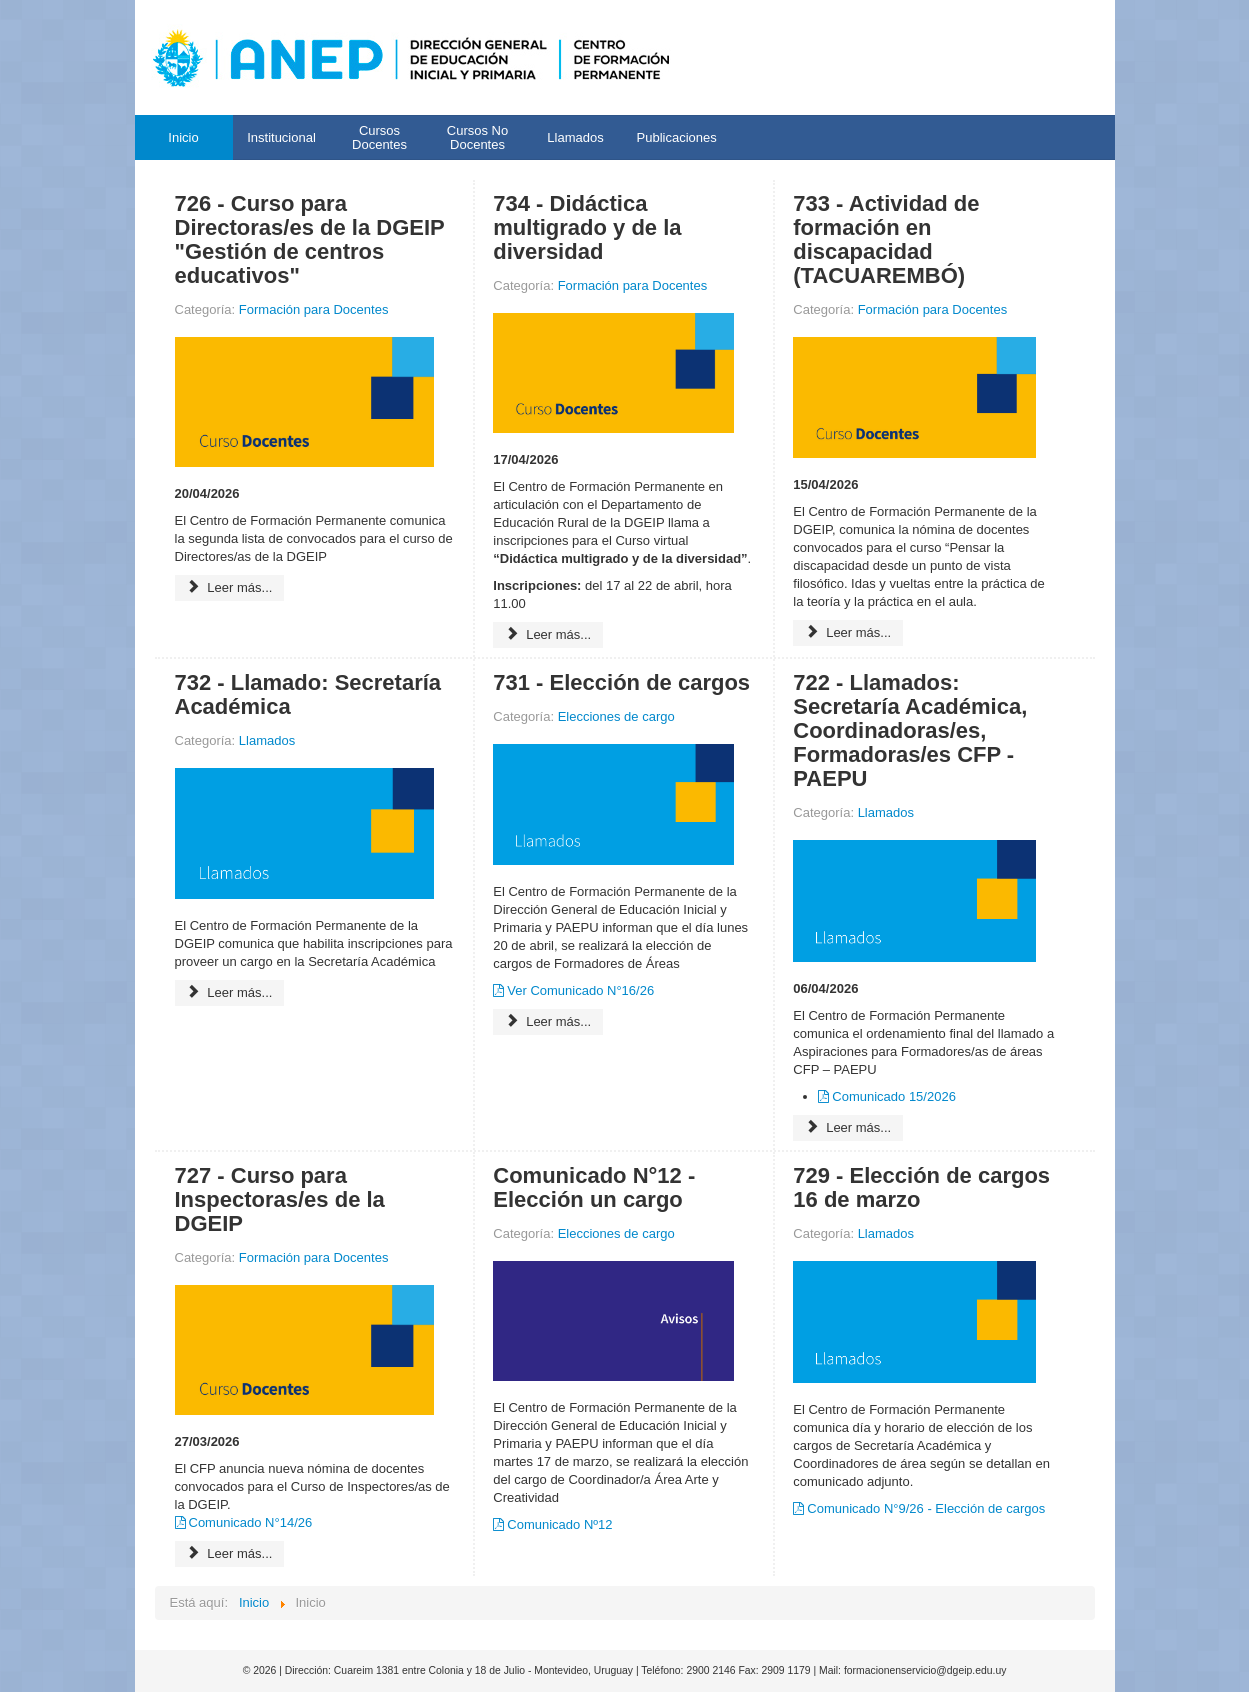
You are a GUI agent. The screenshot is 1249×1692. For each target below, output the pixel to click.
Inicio (183, 137)
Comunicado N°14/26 (251, 1522)
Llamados (575, 137)
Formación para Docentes (314, 309)
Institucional (281, 137)
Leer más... (230, 587)
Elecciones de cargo (616, 716)
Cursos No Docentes (477, 137)
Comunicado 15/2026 (894, 1096)
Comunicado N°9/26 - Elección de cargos (926, 1508)
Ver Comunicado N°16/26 (580, 990)
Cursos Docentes (379, 137)
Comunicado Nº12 (559, 1524)
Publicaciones (677, 137)
